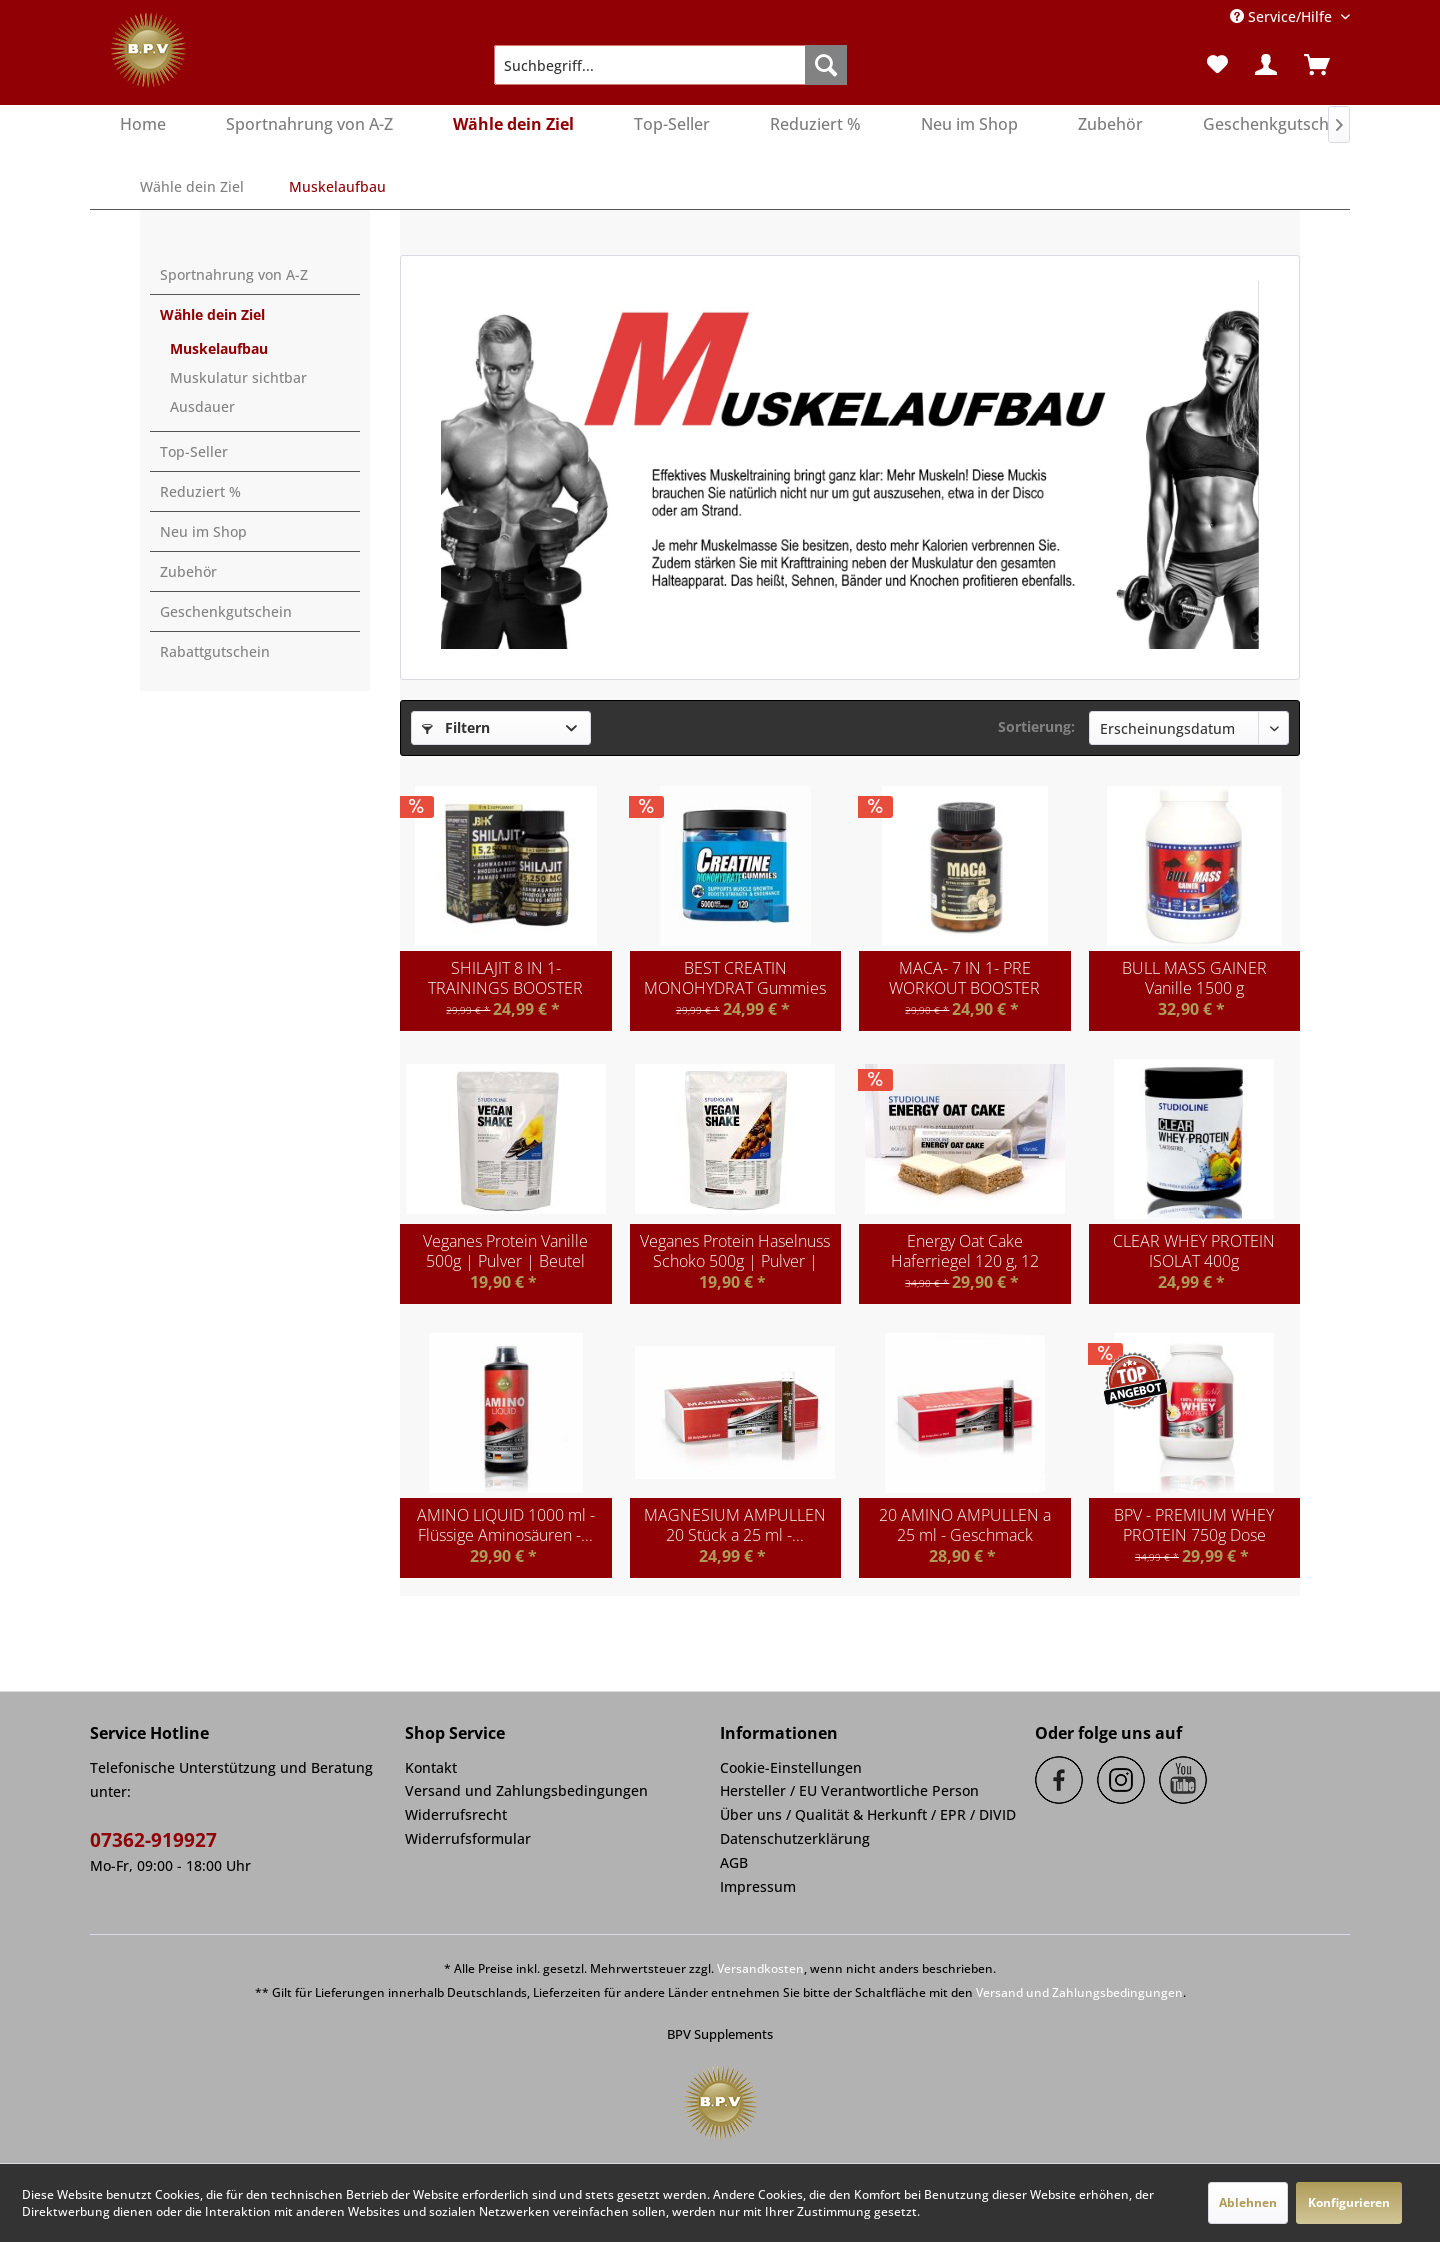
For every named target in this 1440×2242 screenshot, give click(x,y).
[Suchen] (826, 65)
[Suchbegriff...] (670, 65)
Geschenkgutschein (226, 611)
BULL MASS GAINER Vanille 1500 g (1194, 978)
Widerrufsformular (468, 1838)
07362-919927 (153, 1840)
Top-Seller (194, 451)
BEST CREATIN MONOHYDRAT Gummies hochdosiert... (735, 978)
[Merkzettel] (1217, 65)
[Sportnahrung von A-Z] (309, 125)
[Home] (143, 125)
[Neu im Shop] (969, 125)
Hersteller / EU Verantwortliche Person (849, 1790)
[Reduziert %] (815, 125)
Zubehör (188, 571)
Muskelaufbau (219, 348)
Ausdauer (202, 406)
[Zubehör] (1110, 125)
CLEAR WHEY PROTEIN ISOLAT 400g (1194, 1251)
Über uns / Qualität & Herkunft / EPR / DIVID (868, 1814)
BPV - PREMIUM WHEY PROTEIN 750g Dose (1194, 1525)
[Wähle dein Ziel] (513, 125)
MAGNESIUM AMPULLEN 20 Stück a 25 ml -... (735, 1525)
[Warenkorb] (1323, 65)
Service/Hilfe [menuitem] (1283, 16)
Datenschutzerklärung (795, 1838)
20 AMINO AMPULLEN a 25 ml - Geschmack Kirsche (965, 1525)
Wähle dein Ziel (212, 314)
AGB (734, 1862)
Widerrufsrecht (456, 1814)
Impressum (758, 1886)
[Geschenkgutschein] (1277, 125)
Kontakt (431, 1767)
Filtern (456, 727)
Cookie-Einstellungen (791, 1767)
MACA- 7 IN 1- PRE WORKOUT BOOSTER (964, 978)
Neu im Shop (203, 531)
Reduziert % (200, 491)
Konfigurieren (1349, 2202)
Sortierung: (1036, 726)
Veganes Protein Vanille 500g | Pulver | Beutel (505, 1251)
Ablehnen (1248, 2202)
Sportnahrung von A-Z (234, 274)
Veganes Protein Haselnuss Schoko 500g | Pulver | (735, 1251)
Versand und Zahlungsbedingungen (526, 1790)
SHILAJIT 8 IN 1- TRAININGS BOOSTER (505, 978)
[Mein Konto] (1267, 65)
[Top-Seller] (672, 125)
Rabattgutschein (215, 651)
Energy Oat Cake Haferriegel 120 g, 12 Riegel (965, 1251)
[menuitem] (670, 65)
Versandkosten (760, 1968)
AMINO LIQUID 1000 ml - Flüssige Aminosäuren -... (506, 1525)
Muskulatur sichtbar (238, 377)
